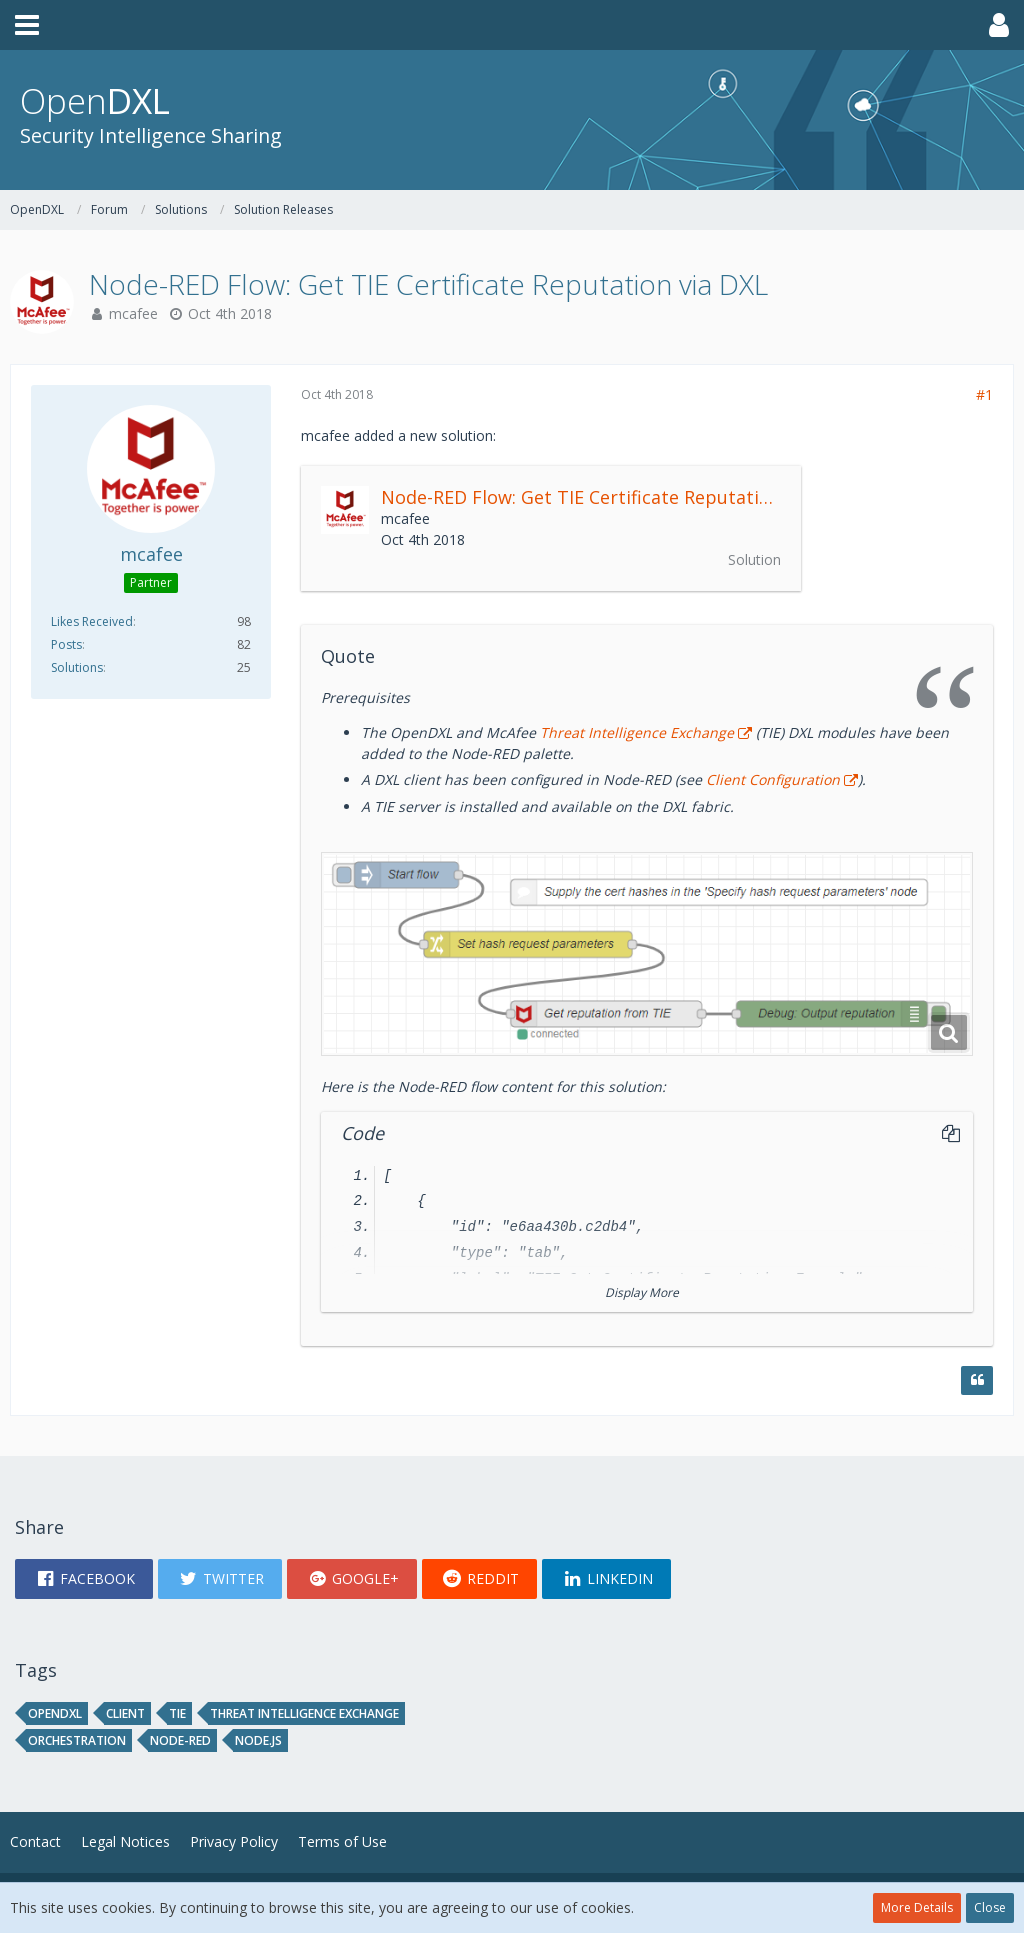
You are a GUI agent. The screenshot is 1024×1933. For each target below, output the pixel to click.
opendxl (55, 1713)
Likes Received (92, 621)
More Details (917, 1907)
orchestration (77, 1740)
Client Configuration (771, 779)
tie (177, 1713)
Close (990, 1907)
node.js (258, 1740)
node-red (180, 1740)
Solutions (77, 667)
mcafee (133, 313)
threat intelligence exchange (304, 1713)
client (125, 1713)
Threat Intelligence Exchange (637, 732)
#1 (984, 394)
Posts (66, 644)
